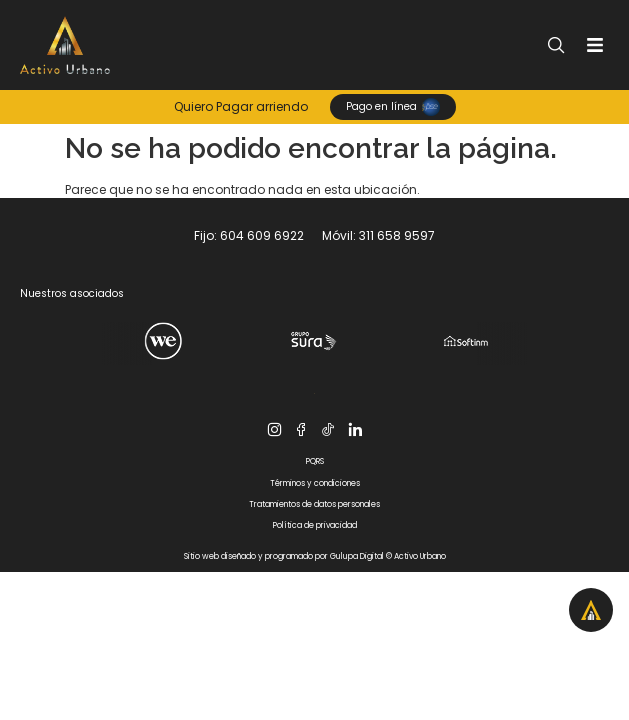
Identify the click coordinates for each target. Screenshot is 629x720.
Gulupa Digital (357, 556)
